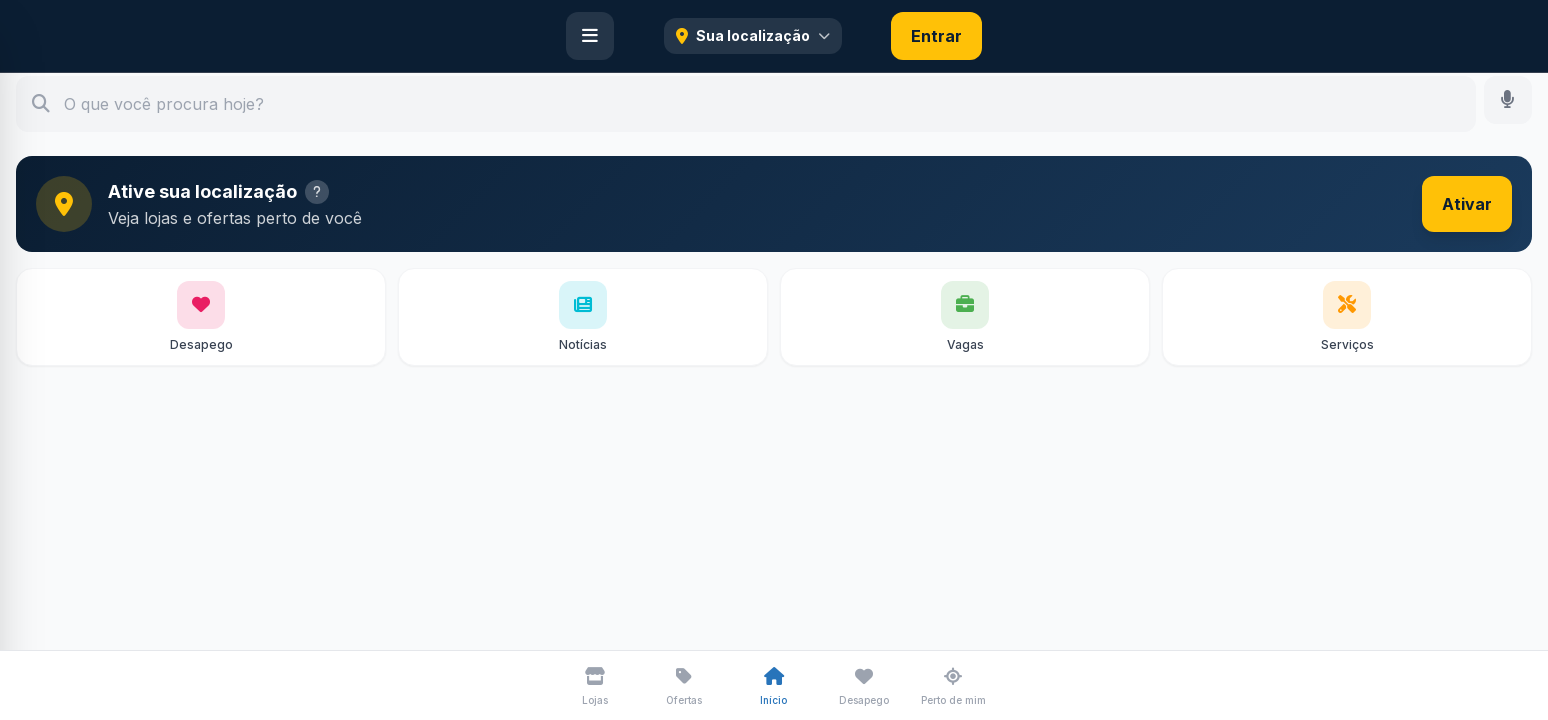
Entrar (936, 36)
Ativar (1467, 204)
